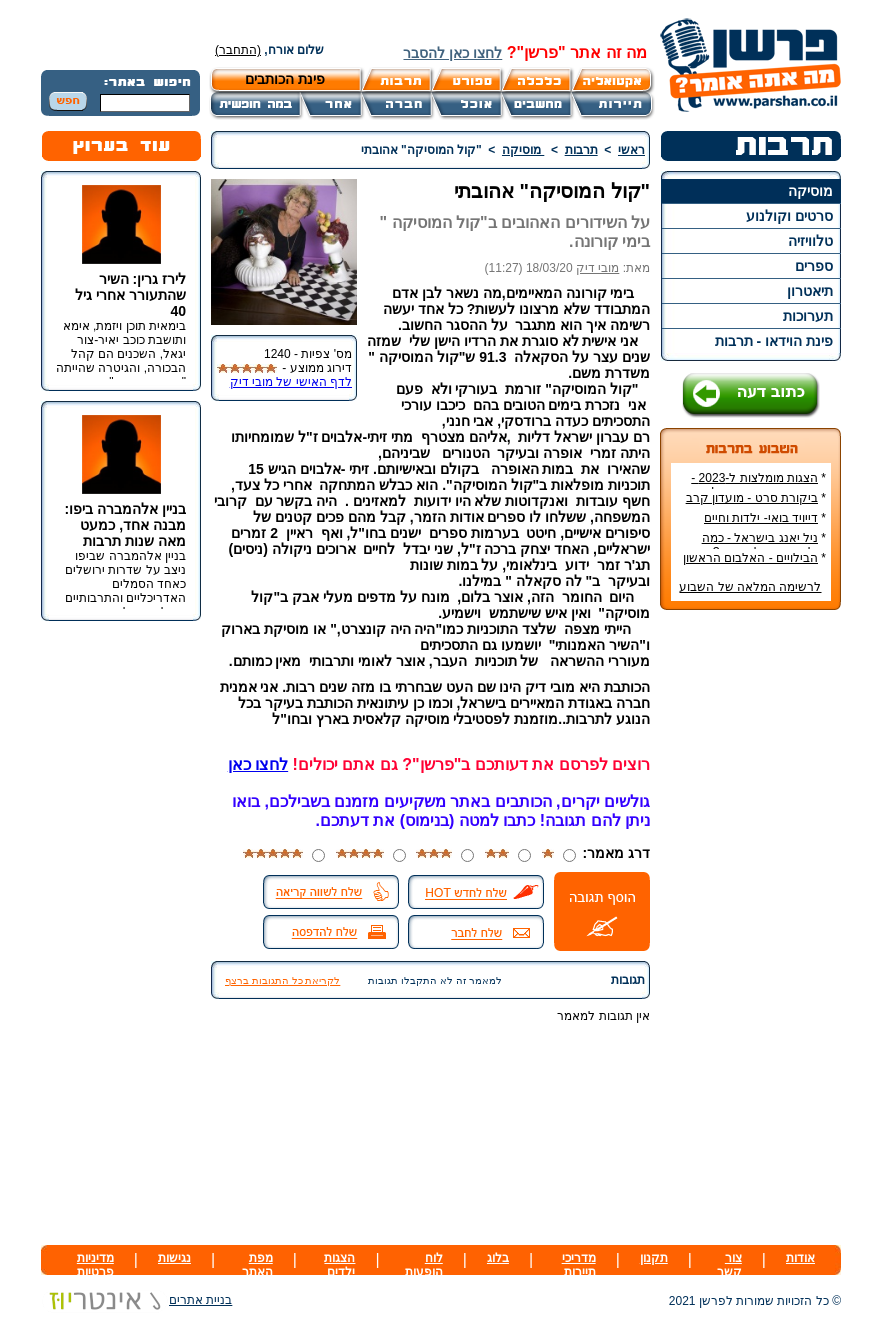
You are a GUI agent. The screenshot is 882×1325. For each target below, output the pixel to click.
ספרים (814, 266)
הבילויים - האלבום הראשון (750, 558)
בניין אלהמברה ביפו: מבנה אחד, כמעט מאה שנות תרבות (125, 525)
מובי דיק (597, 268)
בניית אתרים (136, 1300)
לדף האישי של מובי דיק (291, 382)
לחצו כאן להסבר (452, 53)
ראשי (631, 150)
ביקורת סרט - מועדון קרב (752, 498)
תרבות (581, 150)
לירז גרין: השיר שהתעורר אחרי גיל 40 (130, 295)
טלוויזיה (810, 241)
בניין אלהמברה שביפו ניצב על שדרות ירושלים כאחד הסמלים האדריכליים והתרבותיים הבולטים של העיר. (125, 584)
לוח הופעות (424, 1265)
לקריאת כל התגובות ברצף (282, 980)
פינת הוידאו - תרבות (774, 341)
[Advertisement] (751, 924)
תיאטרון (810, 291)
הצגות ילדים (339, 1265)
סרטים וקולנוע (789, 216)
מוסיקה (810, 191)
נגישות (174, 1258)
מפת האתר (257, 1265)
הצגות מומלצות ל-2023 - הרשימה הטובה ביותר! (758, 485)
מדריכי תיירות (579, 1265)
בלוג (498, 1258)
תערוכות (808, 316)
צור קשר (729, 1265)
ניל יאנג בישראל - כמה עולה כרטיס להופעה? (764, 545)
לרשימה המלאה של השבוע (750, 587)
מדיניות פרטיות (95, 1265)
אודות (800, 1258)
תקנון (654, 1258)
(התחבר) (238, 50)
